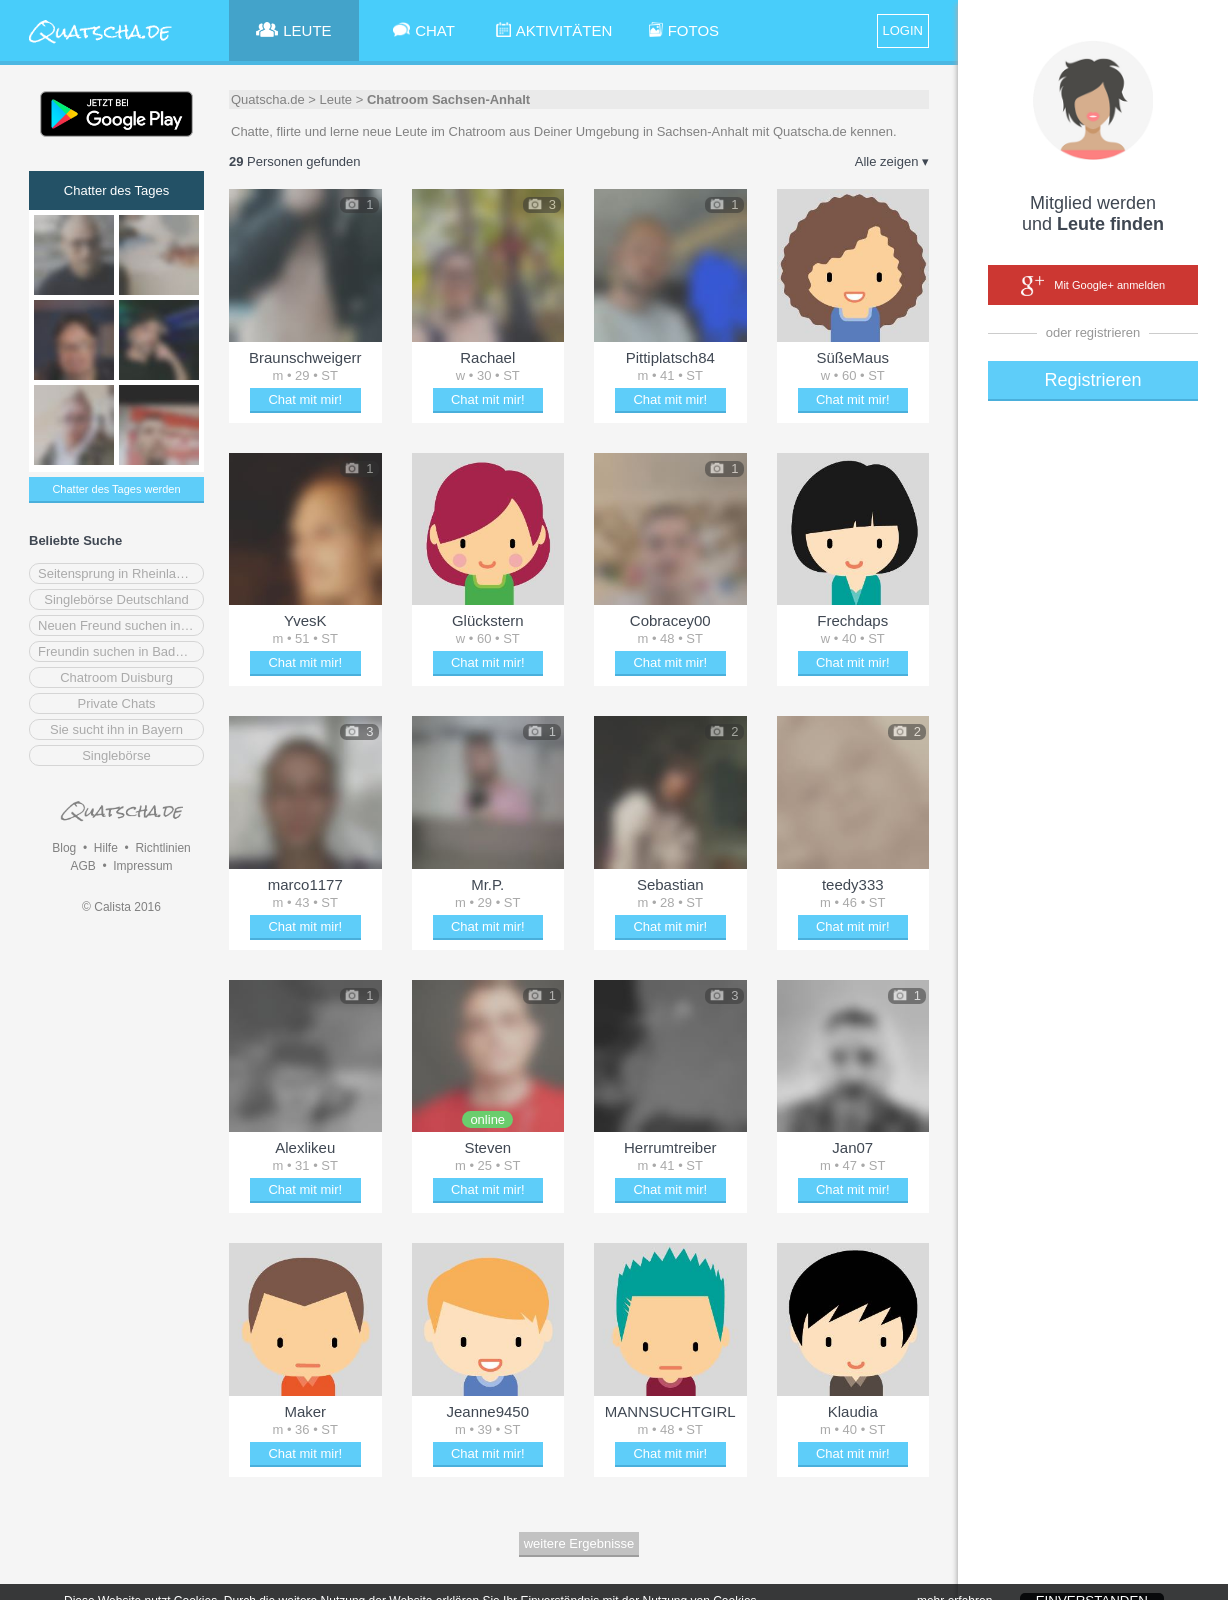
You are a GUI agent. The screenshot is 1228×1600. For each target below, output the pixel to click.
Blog (64, 848)
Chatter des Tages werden (116, 489)
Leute (336, 99)
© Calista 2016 (121, 907)
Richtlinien (162, 848)
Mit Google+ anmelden (1093, 286)
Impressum (142, 866)
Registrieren (1092, 380)
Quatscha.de (268, 99)
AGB (82, 866)
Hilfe (106, 848)
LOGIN (903, 30)
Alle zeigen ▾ (892, 161)
